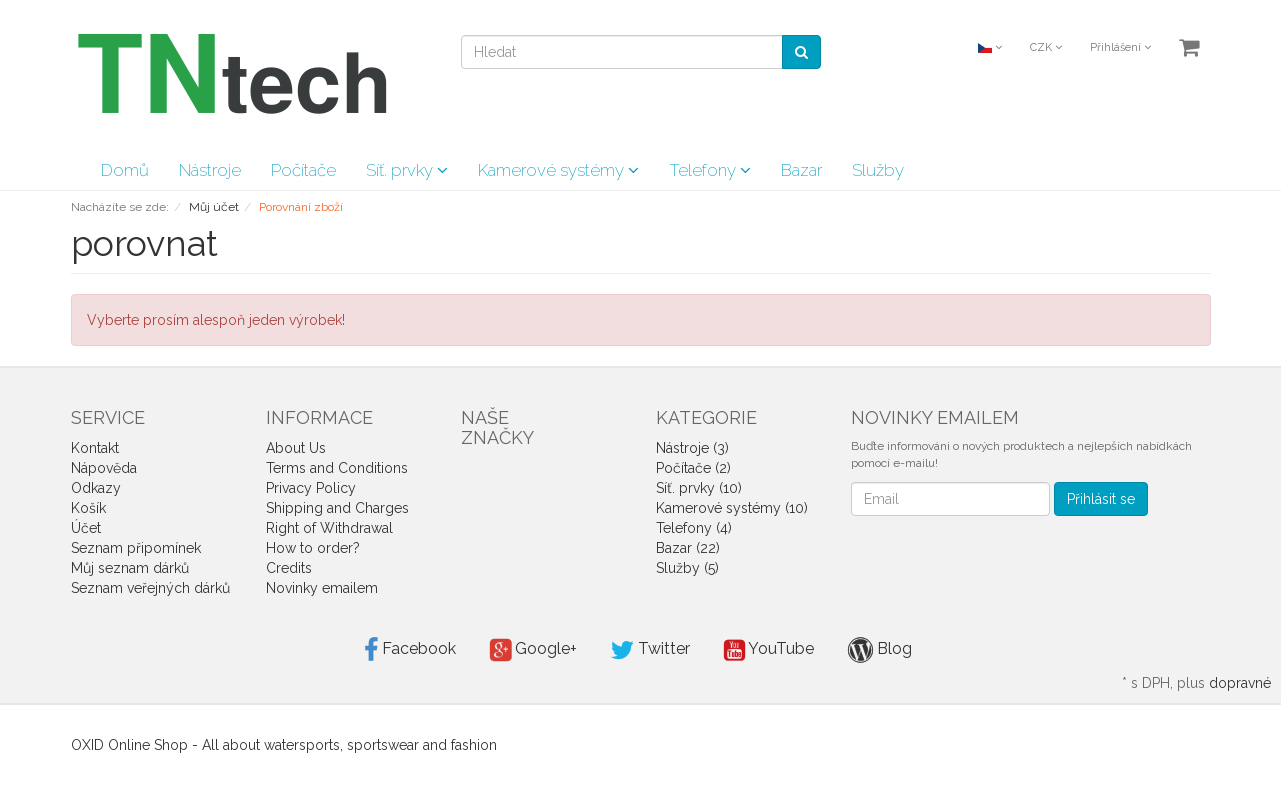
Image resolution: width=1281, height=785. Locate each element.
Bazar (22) (688, 548)
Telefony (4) (694, 528)
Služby (878, 170)
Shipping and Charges (337, 508)
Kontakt (95, 448)
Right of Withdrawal (329, 528)
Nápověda (104, 468)
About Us (296, 448)
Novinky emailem (322, 588)
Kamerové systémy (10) (732, 508)
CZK (1046, 47)
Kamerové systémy (558, 170)
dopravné (1240, 683)
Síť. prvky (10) (699, 488)
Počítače (303, 170)
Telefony (710, 170)
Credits (289, 568)
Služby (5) (687, 568)
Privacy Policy (311, 488)
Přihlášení (1120, 47)
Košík (88, 508)
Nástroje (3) (692, 448)
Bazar (801, 170)
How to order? (313, 548)
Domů (125, 170)
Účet (86, 528)
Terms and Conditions (337, 468)
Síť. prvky (407, 170)
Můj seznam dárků (130, 568)
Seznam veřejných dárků (150, 588)
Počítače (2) (693, 468)
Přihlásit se (1101, 499)
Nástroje (210, 170)
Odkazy (96, 488)
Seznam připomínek (136, 548)
